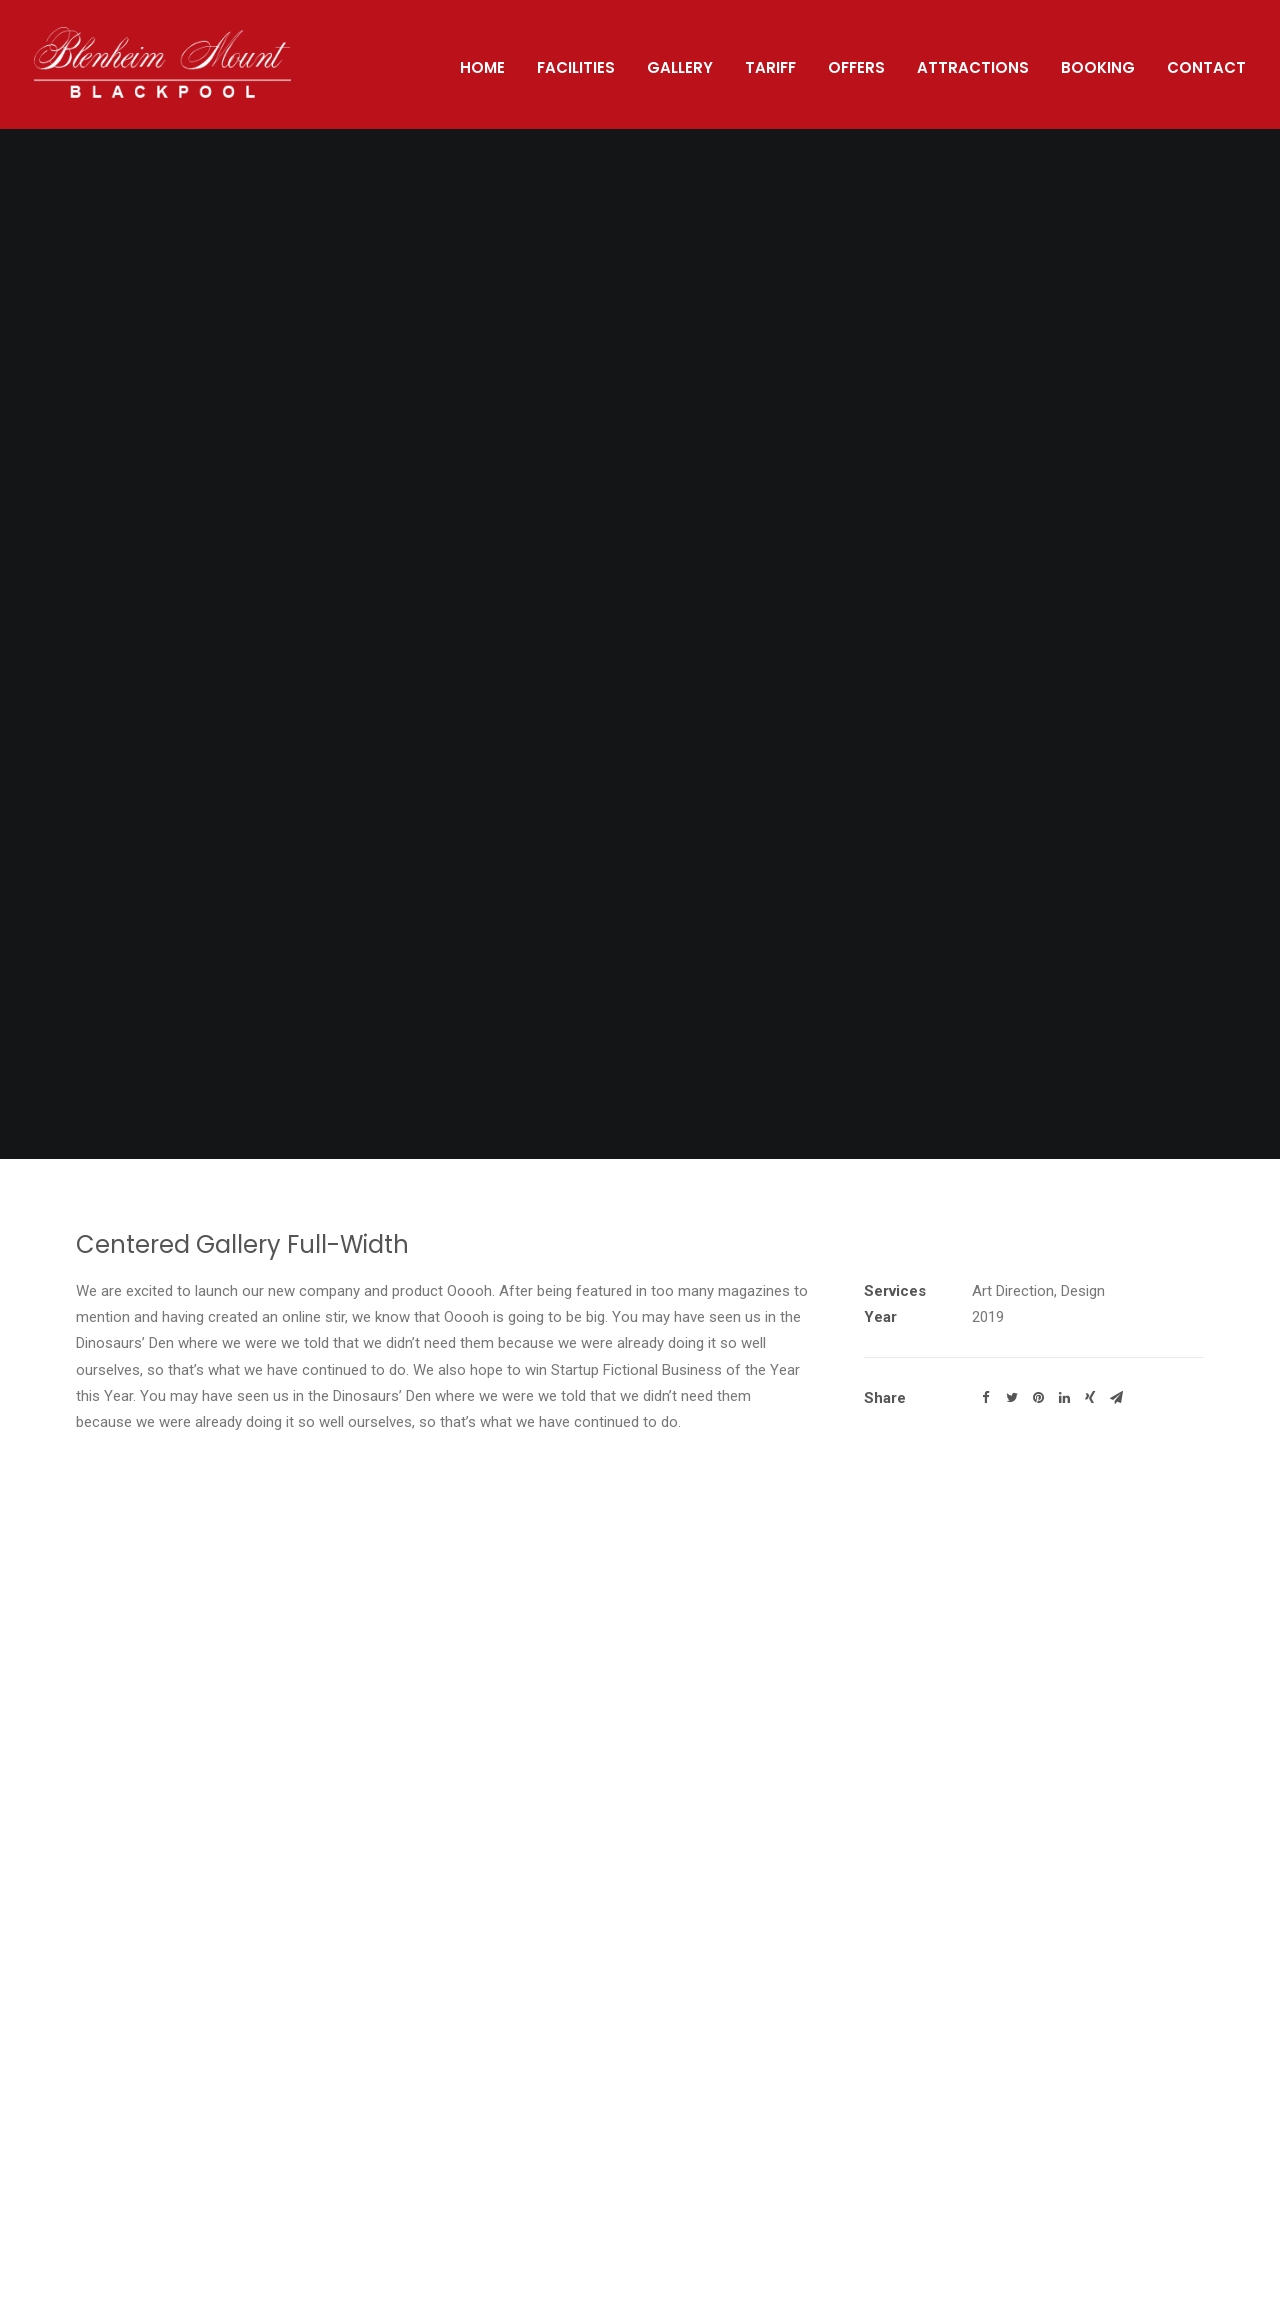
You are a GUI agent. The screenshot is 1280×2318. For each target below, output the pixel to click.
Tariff (770, 67)
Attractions (973, 67)
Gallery (680, 67)
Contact (1206, 67)
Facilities (576, 67)
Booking (1098, 67)
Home (482, 67)
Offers (856, 67)
